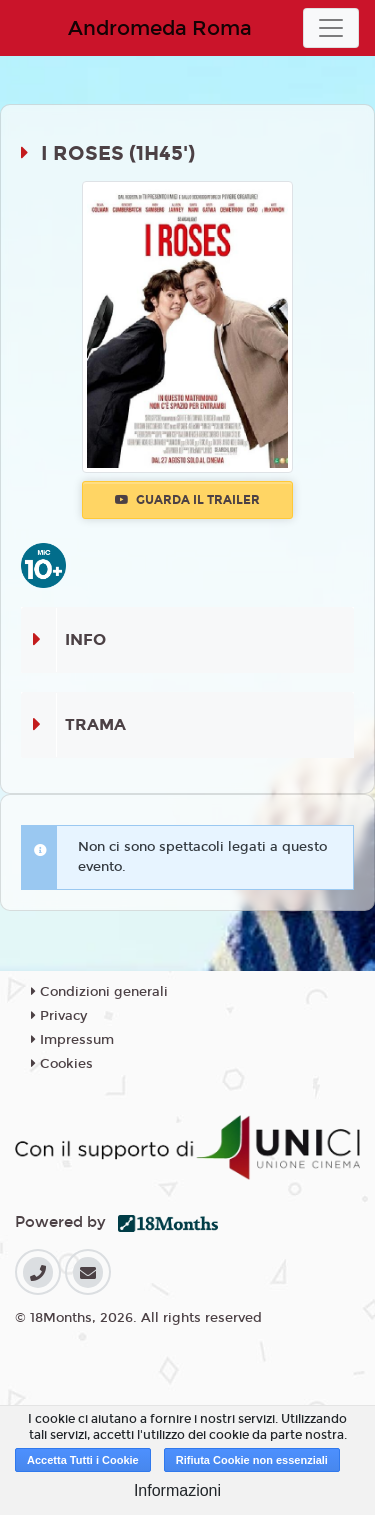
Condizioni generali (99, 992)
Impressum (72, 1040)
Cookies (62, 1064)
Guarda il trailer (187, 500)
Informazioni (177, 1490)
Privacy (59, 1016)
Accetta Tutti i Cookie (83, 1460)
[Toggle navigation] (331, 28)
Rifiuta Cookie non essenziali (252, 1460)
